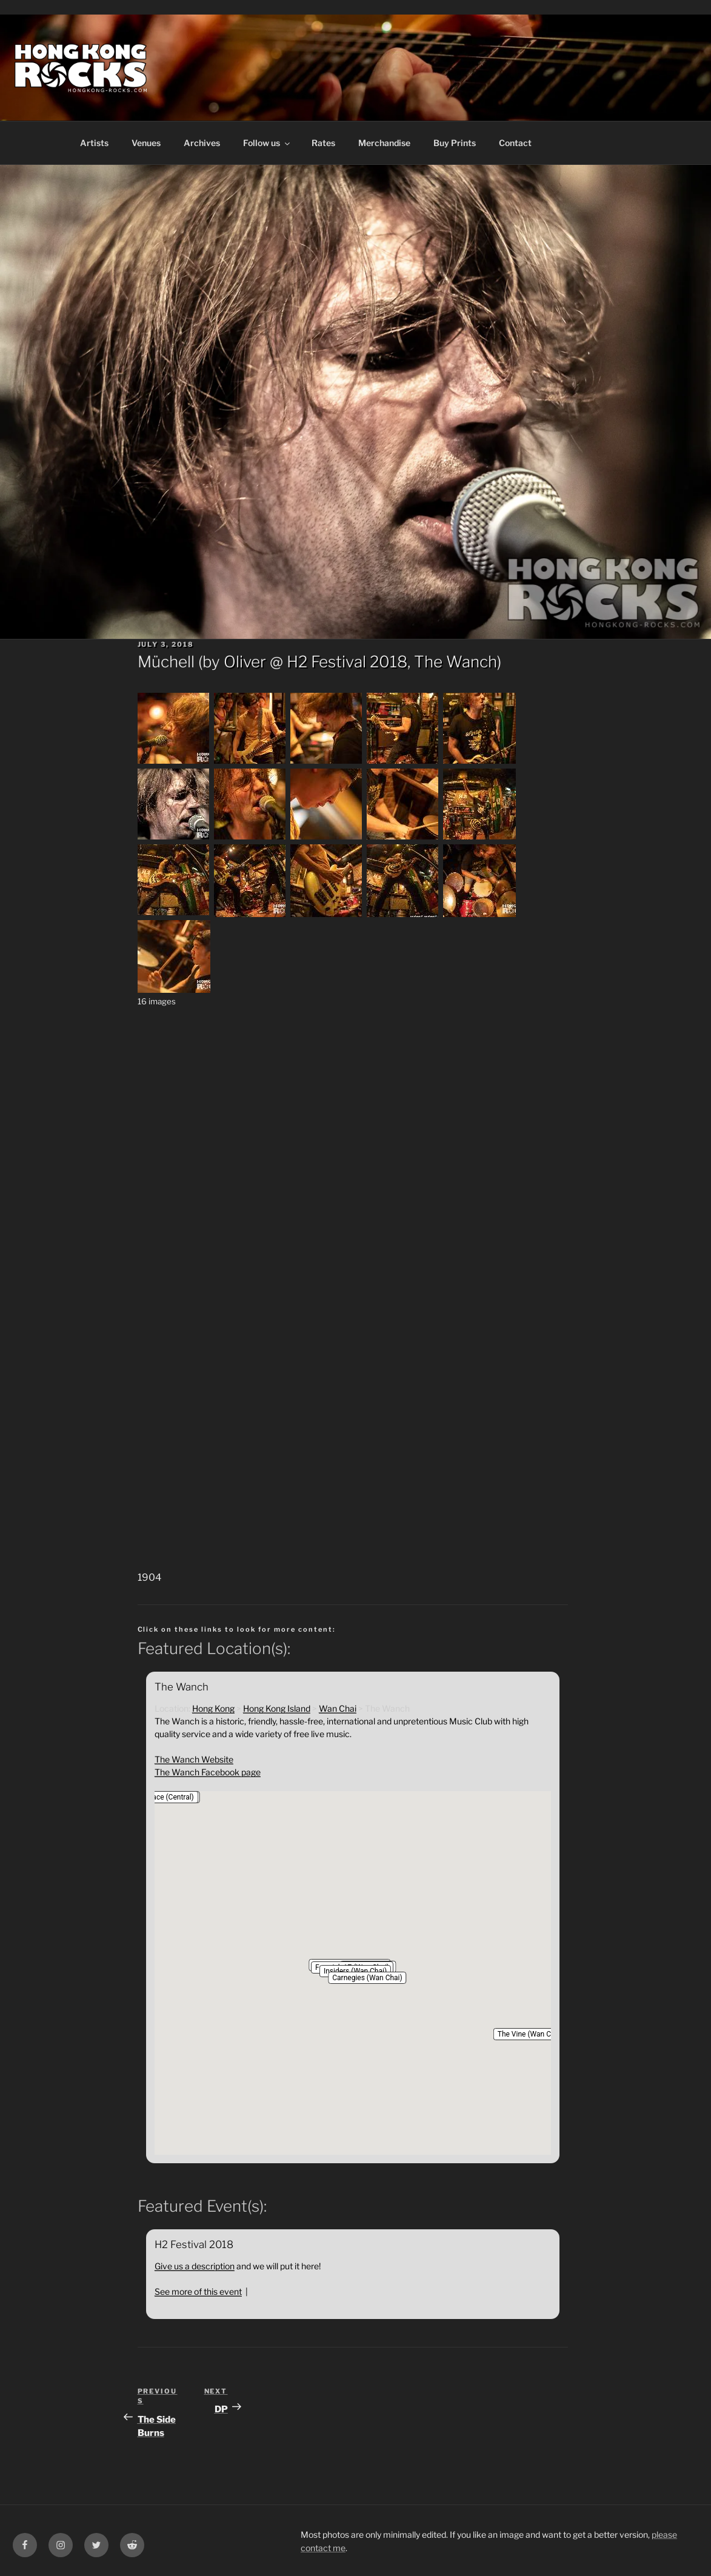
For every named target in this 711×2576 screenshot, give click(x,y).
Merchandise (384, 143)
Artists (94, 143)
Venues (146, 143)
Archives (202, 143)
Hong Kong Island (276, 1708)
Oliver (245, 661)
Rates (323, 143)
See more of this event (198, 2291)
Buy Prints (454, 143)
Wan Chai (337, 1708)
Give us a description (195, 2266)
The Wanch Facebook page (208, 1772)
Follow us (267, 143)
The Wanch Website (194, 1759)
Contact (515, 143)
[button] (367, 1978)
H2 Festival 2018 (347, 661)
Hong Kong (213, 1708)
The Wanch (455, 661)
